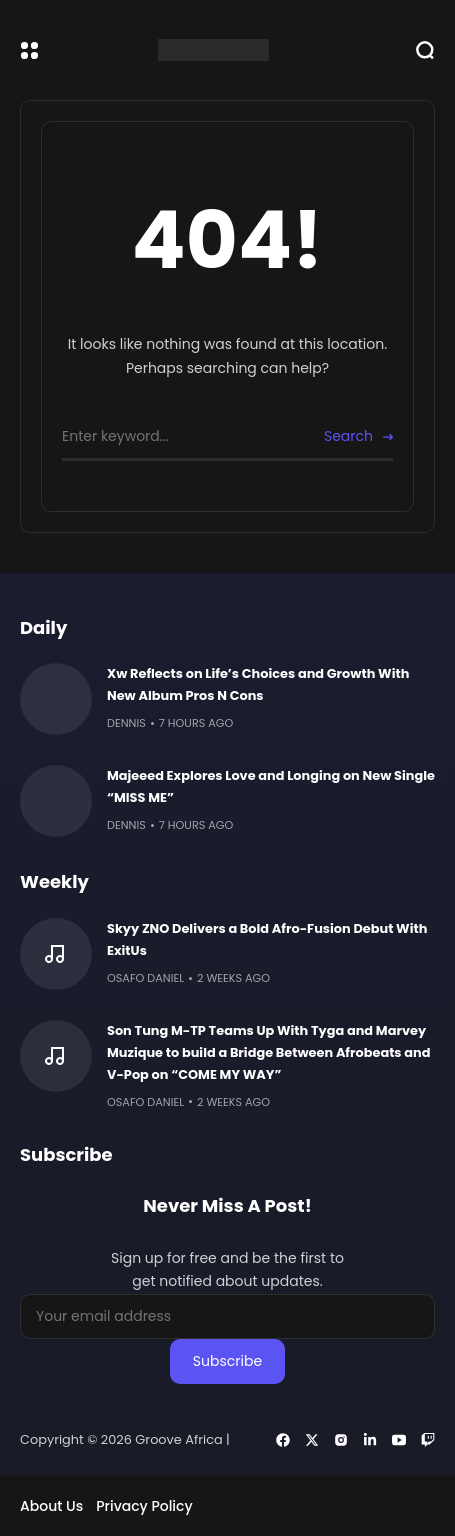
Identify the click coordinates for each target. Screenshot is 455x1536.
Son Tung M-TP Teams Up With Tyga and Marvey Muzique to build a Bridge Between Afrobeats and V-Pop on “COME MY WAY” (268, 1052)
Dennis (126, 723)
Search (348, 436)
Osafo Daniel (145, 978)
